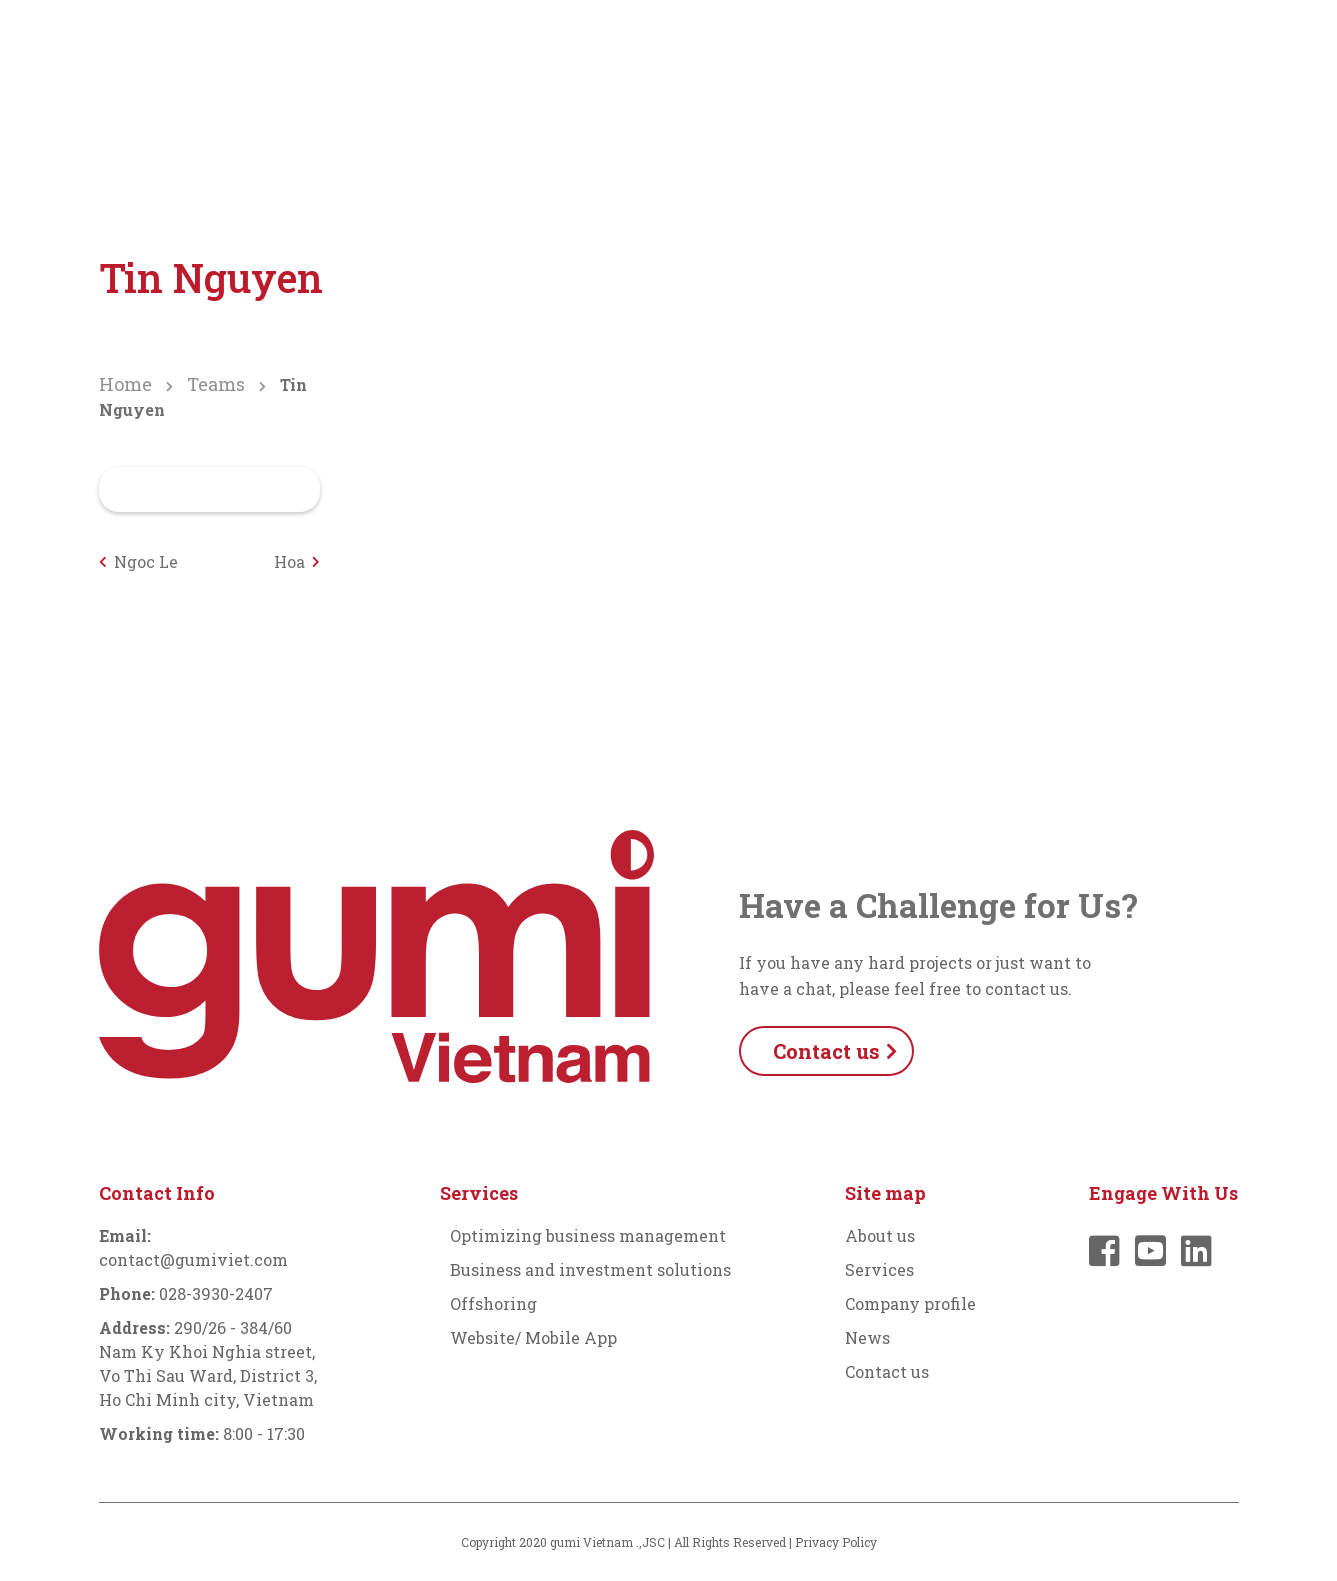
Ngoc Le (146, 561)
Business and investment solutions (590, 1269)
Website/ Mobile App (533, 1337)
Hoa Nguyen (273, 562)
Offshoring (493, 1303)
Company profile (824, 51)
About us (553, 51)
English (1187, 51)
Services (672, 51)
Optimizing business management (588, 1235)
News (966, 51)
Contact (1070, 51)
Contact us (887, 1371)
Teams (216, 384)
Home (125, 384)
